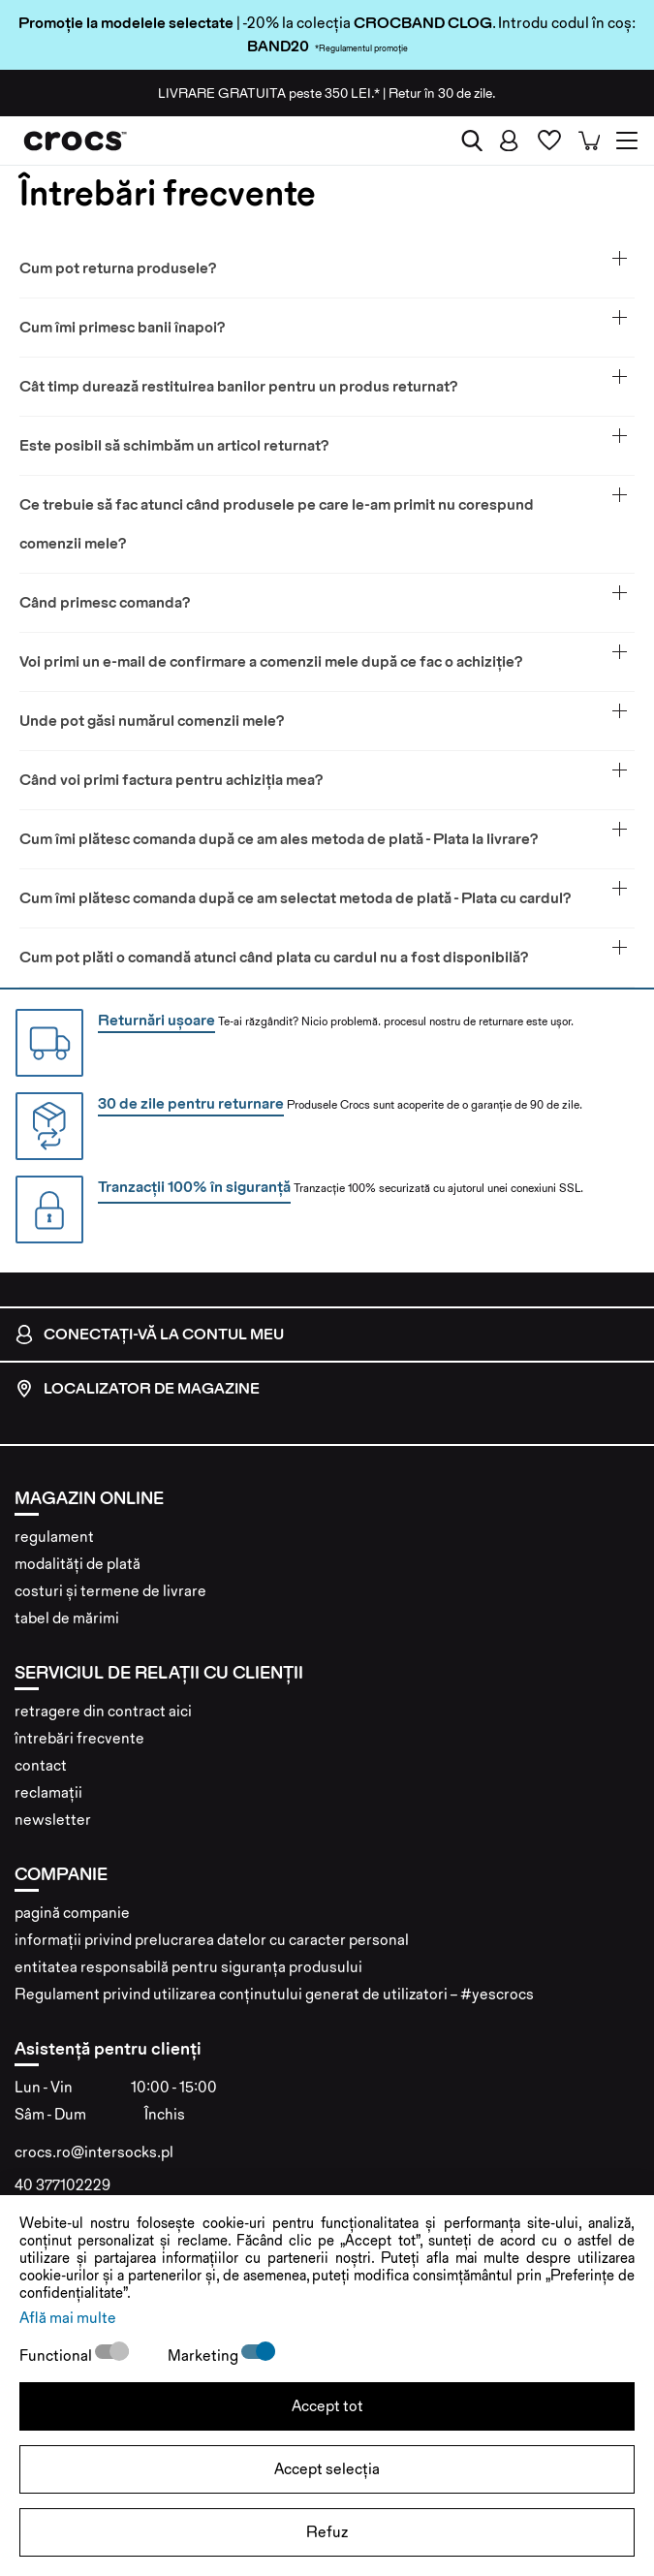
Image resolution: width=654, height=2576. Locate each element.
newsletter (53, 1819)
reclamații (48, 1792)
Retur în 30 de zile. (442, 93)
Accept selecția (327, 2469)
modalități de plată (77, 1564)
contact (41, 1765)
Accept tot (327, 2406)
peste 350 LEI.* (269, 93)
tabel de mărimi (67, 1618)
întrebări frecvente (79, 1738)
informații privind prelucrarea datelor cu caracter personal (212, 1940)
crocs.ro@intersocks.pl (94, 2152)
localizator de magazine (137, 1388)
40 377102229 (62, 2185)
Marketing (204, 2355)
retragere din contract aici (103, 1711)
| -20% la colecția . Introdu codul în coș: (327, 23)
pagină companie (72, 1912)
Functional (57, 2355)
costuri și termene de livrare (110, 1591)
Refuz (327, 2532)
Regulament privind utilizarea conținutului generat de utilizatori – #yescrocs (274, 1994)
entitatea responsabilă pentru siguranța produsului (188, 1967)
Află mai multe (67, 2318)
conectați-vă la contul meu (149, 1334)
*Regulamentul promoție (361, 48)
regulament (54, 1536)
